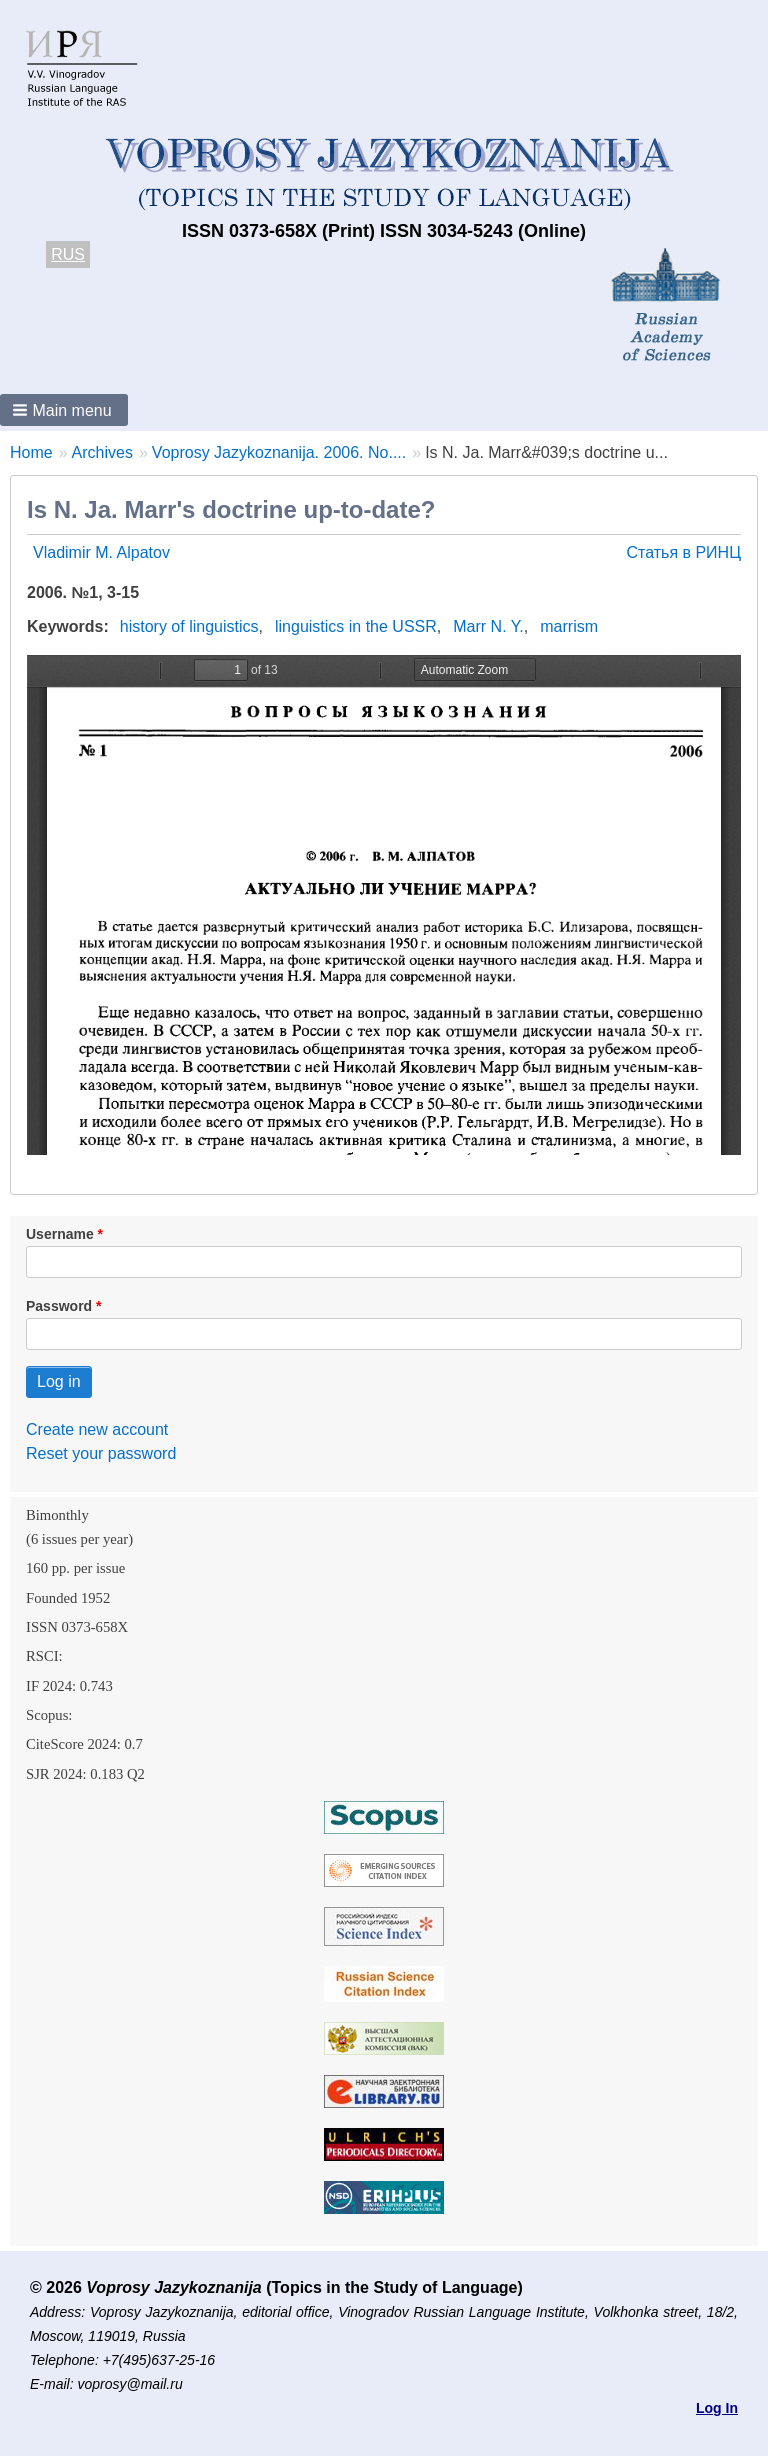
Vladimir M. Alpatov (101, 552)
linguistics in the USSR (356, 626)
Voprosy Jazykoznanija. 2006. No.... (279, 452)
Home (31, 452)
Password (59, 1306)
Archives (102, 452)
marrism (569, 626)
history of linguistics (189, 626)
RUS (68, 254)
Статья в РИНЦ (683, 552)
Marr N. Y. (488, 626)
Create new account (97, 1429)
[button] (64, 410)
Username (60, 1234)
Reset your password (101, 1453)
